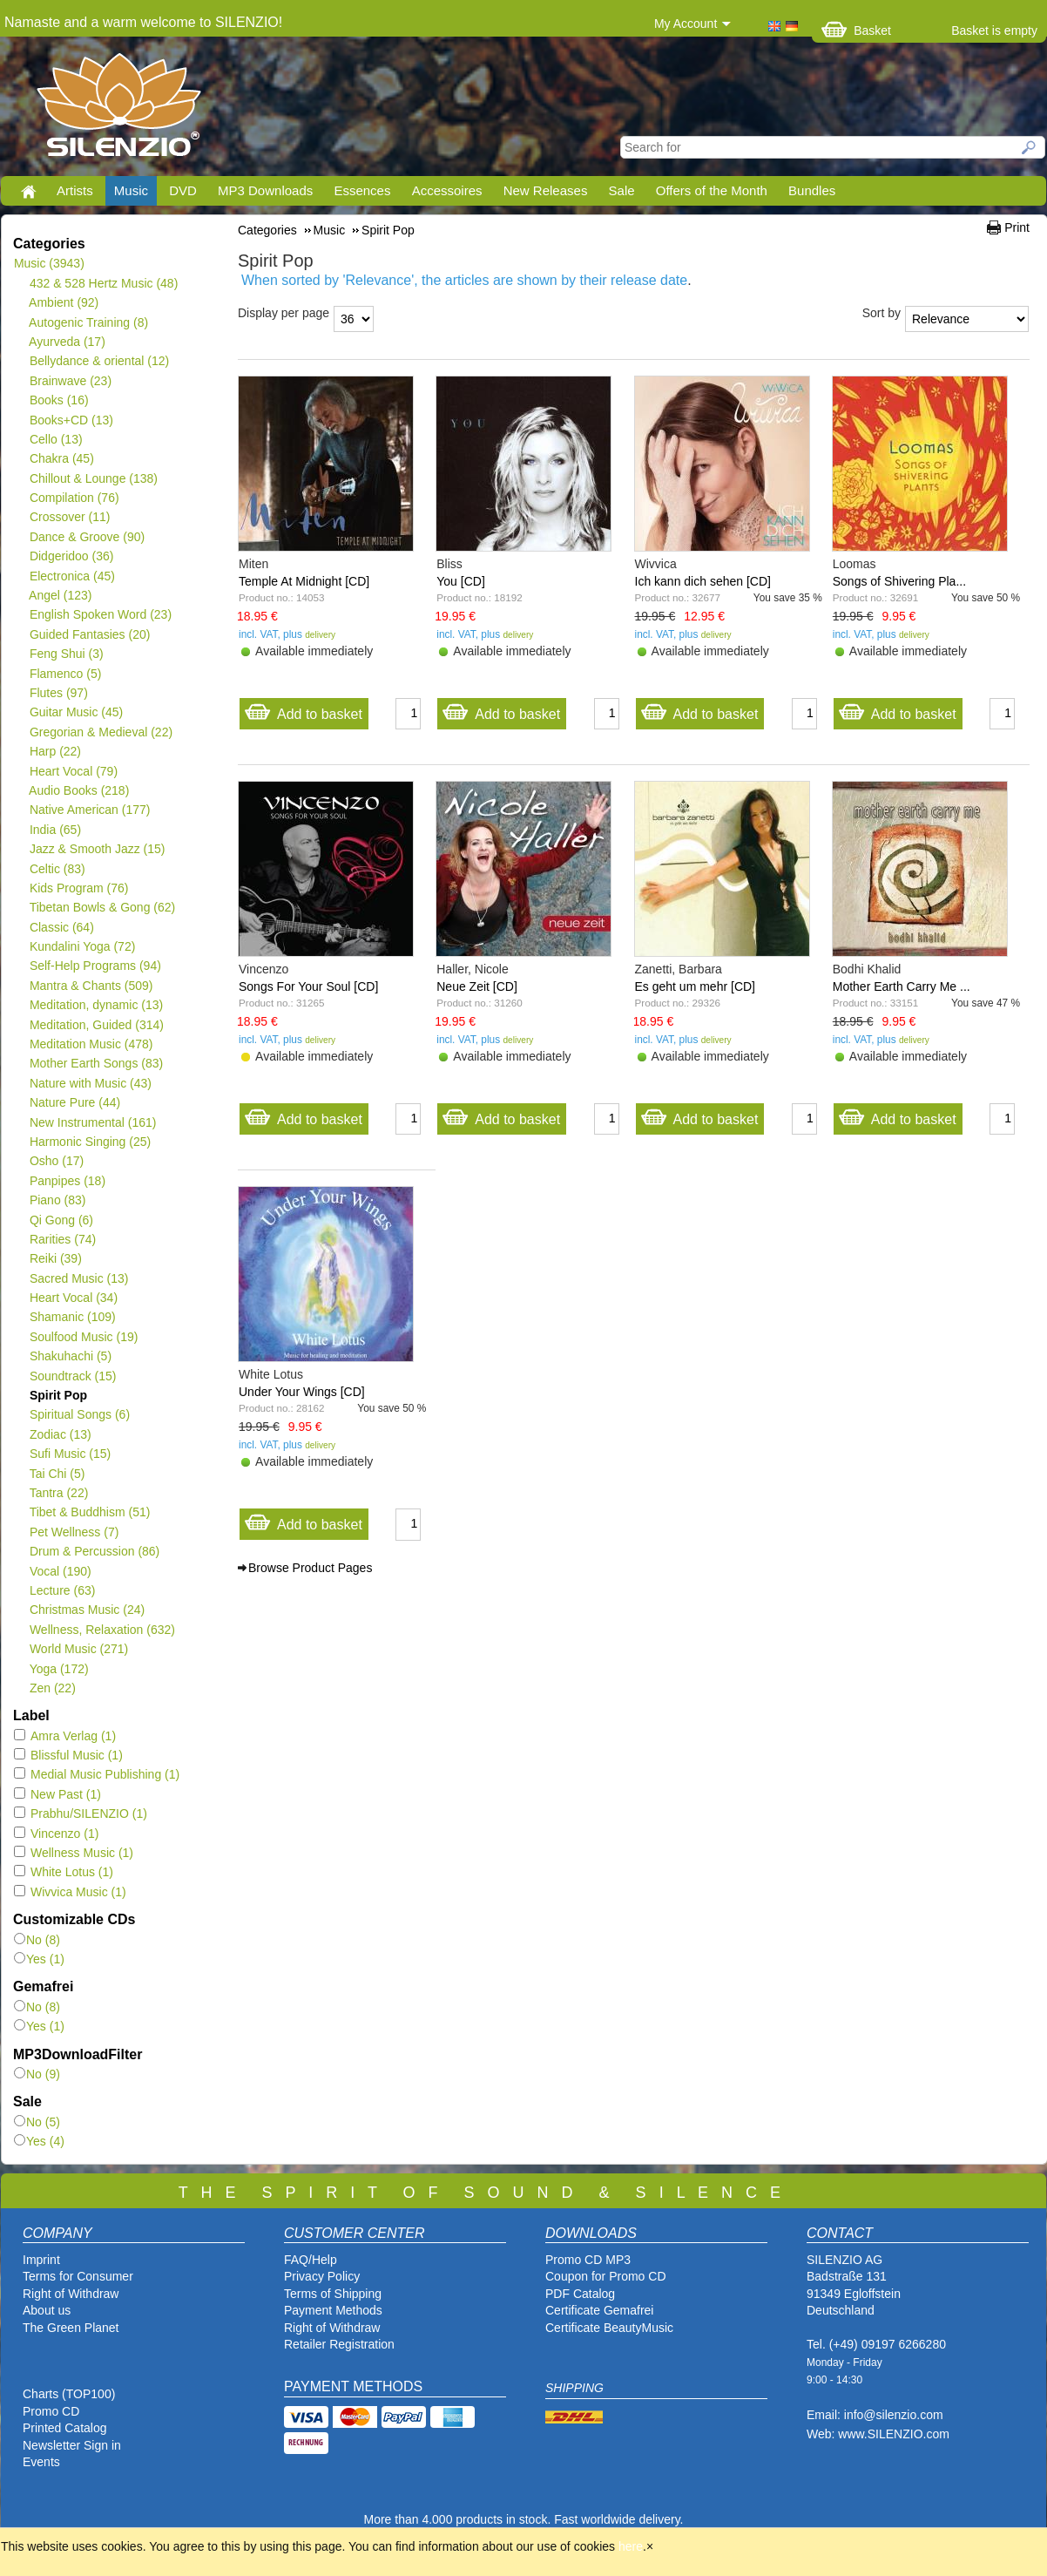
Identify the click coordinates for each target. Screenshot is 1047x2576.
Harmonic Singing (90, 1142)
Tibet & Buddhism (89, 1512)
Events (41, 2462)
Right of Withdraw (70, 2294)
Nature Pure (74, 1102)
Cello (56, 439)
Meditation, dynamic (96, 1005)
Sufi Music (70, 1454)
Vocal (60, 1571)
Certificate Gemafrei (599, 2310)
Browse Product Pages (310, 1568)
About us (47, 2310)
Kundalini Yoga (82, 946)
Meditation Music (91, 1044)
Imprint (41, 2260)
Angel (60, 595)
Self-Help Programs (95, 966)
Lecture (62, 1590)
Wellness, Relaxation (102, 1630)
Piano (57, 1200)
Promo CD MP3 (588, 2260)
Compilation (74, 498)
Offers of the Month (711, 190)
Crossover (69, 517)
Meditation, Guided (96, 1025)
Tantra (58, 1493)
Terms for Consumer (78, 2276)
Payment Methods (333, 2310)
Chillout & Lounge (93, 478)
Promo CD (51, 2411)
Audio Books (79, 790)
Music (131, 190)
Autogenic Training (88, 322)
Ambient (63, 302)
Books (59, 400)
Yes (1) (39, 1959)
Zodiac (60, 1434)
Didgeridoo (71, 556)
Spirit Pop (58, 1395)
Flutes (58, 693)
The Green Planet (71, 2328)
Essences (362, 190)
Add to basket (303, 710)
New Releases (545, 190)
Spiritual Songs (79, 1414)
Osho (56, 1161)
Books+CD (71, 420)
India (55, 830)
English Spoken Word (100, 614)
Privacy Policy (322, 2276)
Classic (61, 927)
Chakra (61, 458)
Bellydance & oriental (99, 361)
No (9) (37, 2074)
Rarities (62, 1239)
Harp (55, 751)
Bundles (811, 190)
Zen (52, 1688)
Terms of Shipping (333, 2294)
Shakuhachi (70, 1356)
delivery (320, 635)
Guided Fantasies (89, 634)
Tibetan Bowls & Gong (102, 907)
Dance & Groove (87, 537)
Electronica (72, 576)
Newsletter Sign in (72, 2445)
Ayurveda (67, 342)
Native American (89, 810)
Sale (622, 190)
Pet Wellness (73, 1532)
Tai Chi (56, 1474)
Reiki (55, 1258)
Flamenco (65, 674)
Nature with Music (90, 1083)
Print (1017, 227)
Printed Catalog (65, 2428)
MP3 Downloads (265, 190)
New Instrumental (92, 1122)
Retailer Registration (339, 2344)
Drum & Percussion (94, 1551)
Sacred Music (79, 1278)
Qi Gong (61, 1220)
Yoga (59, 1669)
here (630, 2546)
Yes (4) (39, 2141)
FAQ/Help (310, 2260)
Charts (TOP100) (69, 2394)
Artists (75, 190)
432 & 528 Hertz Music (103, 283)
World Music (78, 1649)
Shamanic (72, 1317)
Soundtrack (73, 1376)
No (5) (37, 2122)
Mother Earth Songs (96, 1063)
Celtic (57, 869)
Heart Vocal (73, 771)
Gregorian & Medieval (100, 732)
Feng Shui (66, 654)
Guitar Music (76, 712)
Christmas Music (87, 1610)
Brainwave (70, 381)
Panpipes (67, 1181)
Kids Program (79, 888)
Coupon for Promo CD (605, 2276)
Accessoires (447, 190)
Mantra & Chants (91, 986)
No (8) (37, 1940)
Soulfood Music (83, 1337)
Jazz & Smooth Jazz (97, 849)
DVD (183, 190)
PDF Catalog (580, 2294)
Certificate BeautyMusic (609, 2328)
